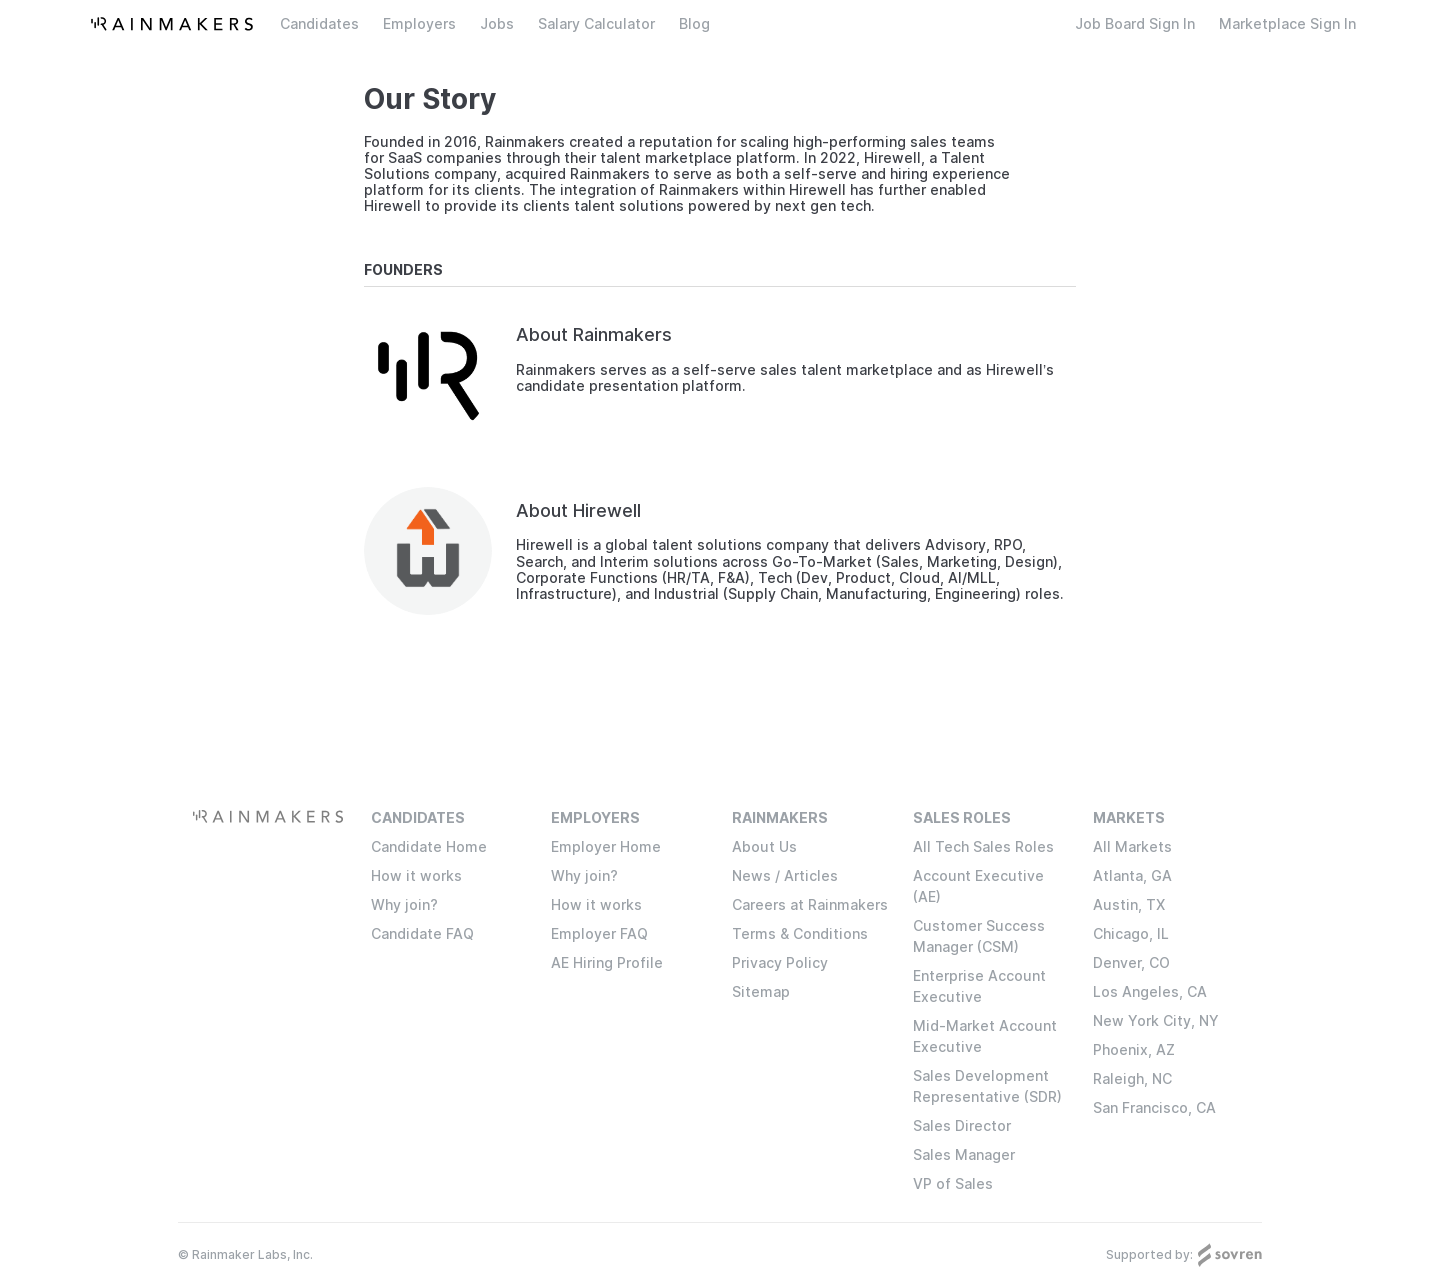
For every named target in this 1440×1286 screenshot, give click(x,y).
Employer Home (606, 846)
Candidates (319, 24)
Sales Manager (964, 1154)
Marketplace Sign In (1287, 24)
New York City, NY (1156, 1020)
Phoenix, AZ (1134, 1049)
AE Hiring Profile (607, 962)
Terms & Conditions (800, 933)
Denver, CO (1131, 962)
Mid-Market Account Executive (985, 1036)
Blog (694, 24)
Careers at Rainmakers (810, 904)
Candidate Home (429, 846)
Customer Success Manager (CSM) (979, 936)
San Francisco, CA (1154, 1107)
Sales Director (962, 1125)
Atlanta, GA (1132, 875)
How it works (416, 875)
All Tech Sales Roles (983, 846)
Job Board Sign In (1135, 24)
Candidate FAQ (422, 933)
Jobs (497, 24)
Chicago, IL (1131, 933)
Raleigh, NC (1132, 1078)
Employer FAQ (599, 933)
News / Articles (785, 875)
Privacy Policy (780, 962)
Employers (419, 24)
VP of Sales (953, 1183)
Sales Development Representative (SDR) (987, 1086)
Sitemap (761, 991)
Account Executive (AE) (978, 886)
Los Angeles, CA (1150, 991)
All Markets (1132, 846)
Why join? (404, 904)
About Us (764, 846)
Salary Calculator (596, 24)
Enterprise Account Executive (979, 986)
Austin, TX (1129, 904)
